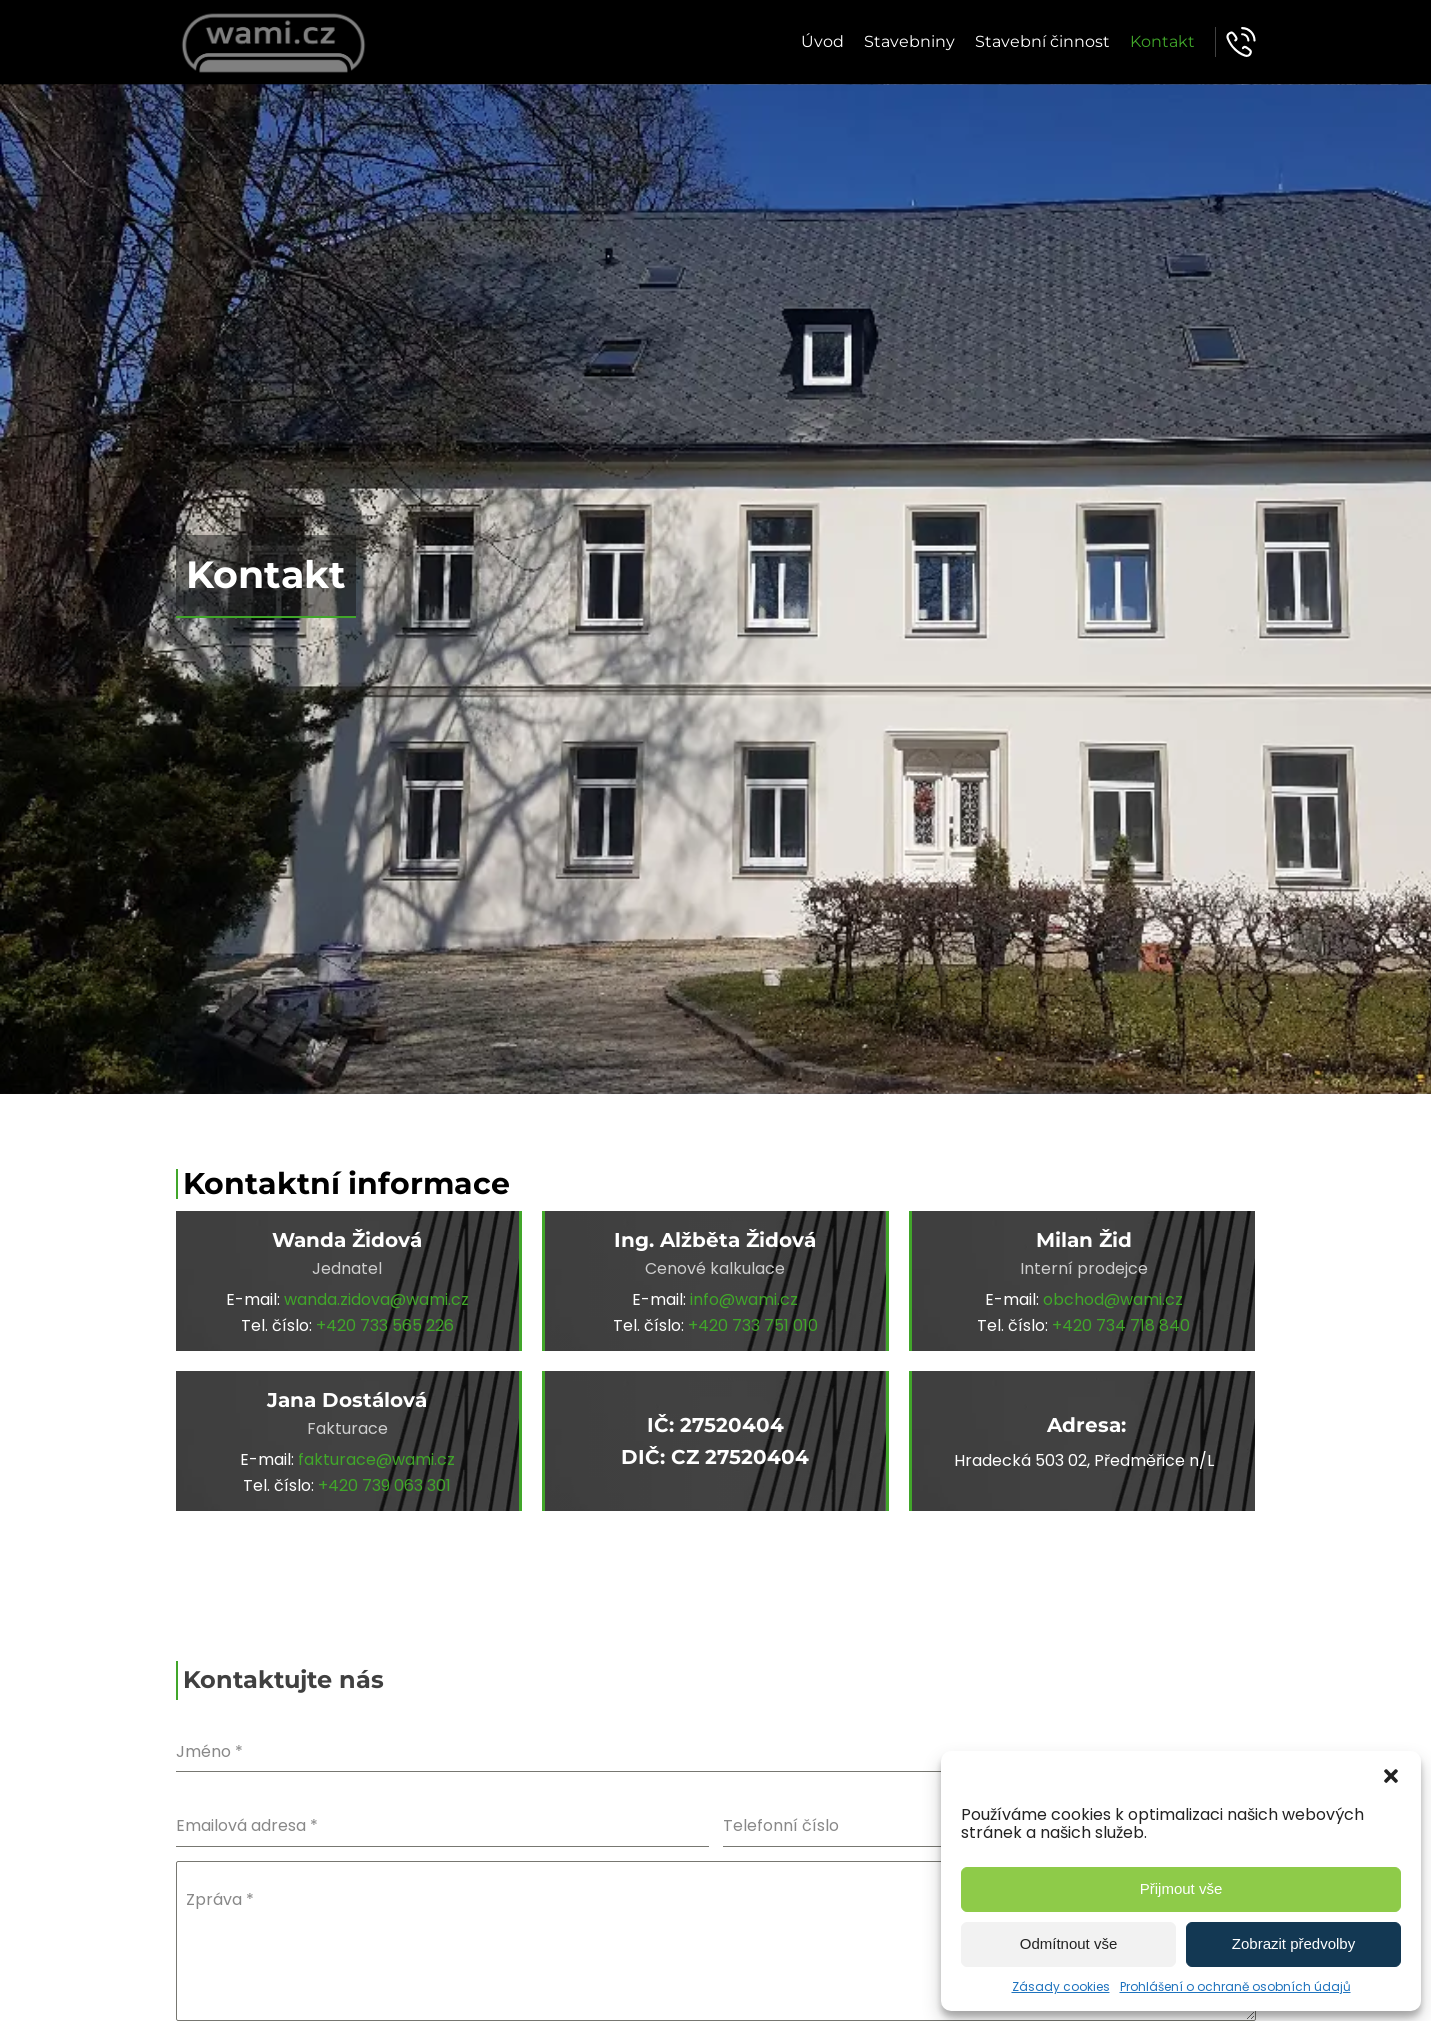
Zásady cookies (1061, 1986)
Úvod (822, 41)
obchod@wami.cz (1113, 1299)
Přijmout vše (1181, 1888)
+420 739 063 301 (384, 1485)
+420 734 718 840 (1121, 1325)
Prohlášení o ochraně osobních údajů (1235, 1986)
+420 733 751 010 (753, 1325)
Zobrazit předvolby (1293, 1943)
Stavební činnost (1042, 41)
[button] (1391, 1776)
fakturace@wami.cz (376, 1459)
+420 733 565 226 (385, 1325)
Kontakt (1162, 41)
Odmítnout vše (1069, 1943)
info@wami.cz (744, 1299)
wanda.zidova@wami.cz (376, 1299)
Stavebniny (909, 41)
